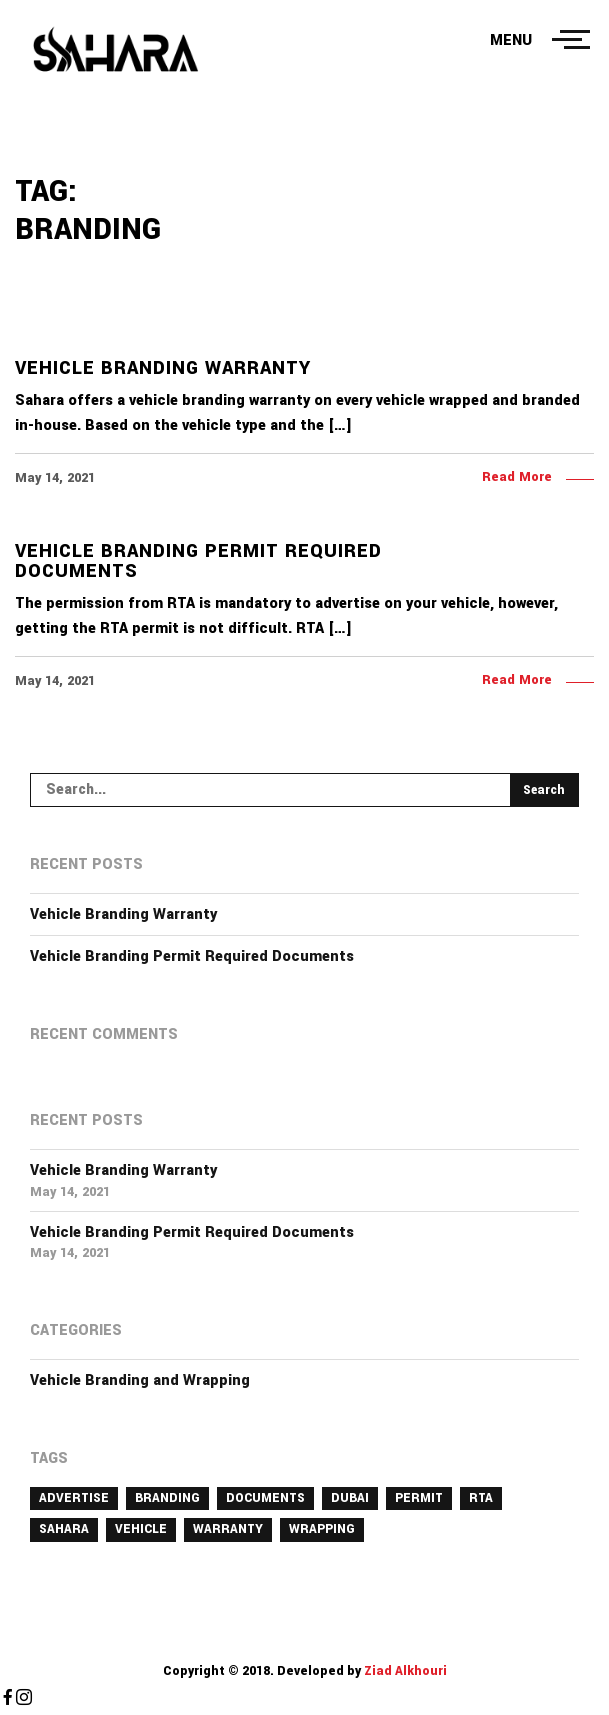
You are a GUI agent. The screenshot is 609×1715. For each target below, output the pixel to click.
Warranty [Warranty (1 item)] (228, 1529)
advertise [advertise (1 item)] (74, 1498)
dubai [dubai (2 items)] (350, 1498)
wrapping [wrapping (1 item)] (322, 1529)
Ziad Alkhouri (404, 1671)
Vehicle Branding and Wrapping (140, 1380)
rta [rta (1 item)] (481, 1498)
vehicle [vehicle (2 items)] (141, 1529)
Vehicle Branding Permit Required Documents (192, 956)
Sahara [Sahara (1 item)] (64, 1529)
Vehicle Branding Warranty (123, 914)
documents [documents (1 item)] (265, 1498)
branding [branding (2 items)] (167, 1498)
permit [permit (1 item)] (419, 1498)
